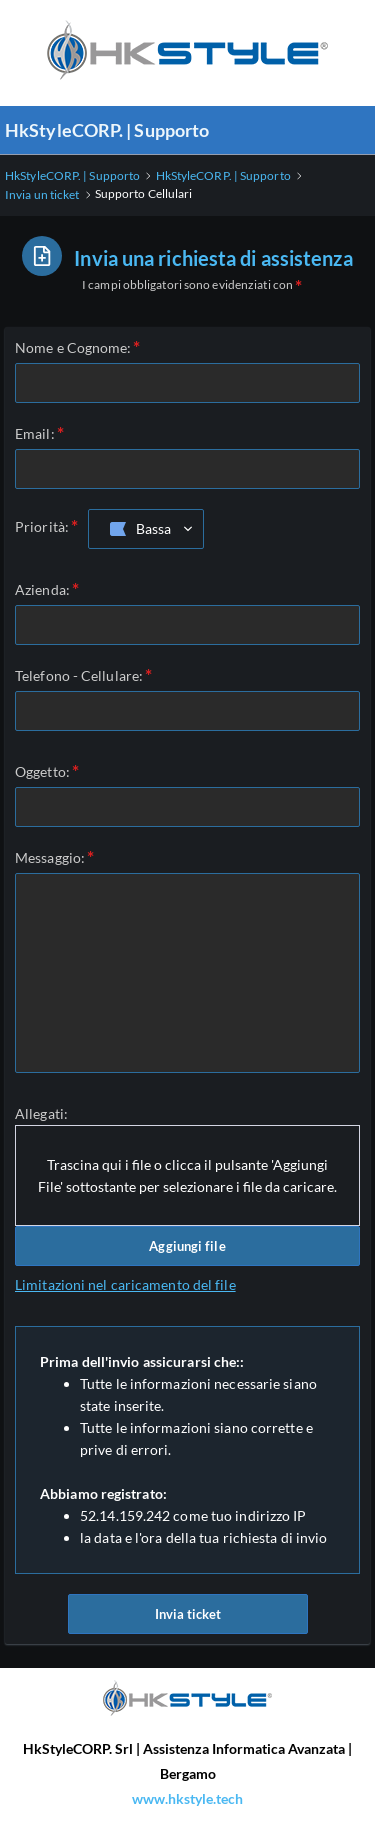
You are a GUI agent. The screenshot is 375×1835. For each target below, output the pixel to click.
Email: (35, 433)
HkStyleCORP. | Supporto (107, 130)
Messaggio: (50, 857)
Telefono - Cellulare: (79, 675)
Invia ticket (188, 1614)
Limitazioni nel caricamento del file (125, 1284)
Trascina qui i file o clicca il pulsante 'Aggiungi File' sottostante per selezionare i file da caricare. (187, 1175)
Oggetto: (42, 771)
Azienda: (42, 589)
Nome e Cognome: (73, 347)
